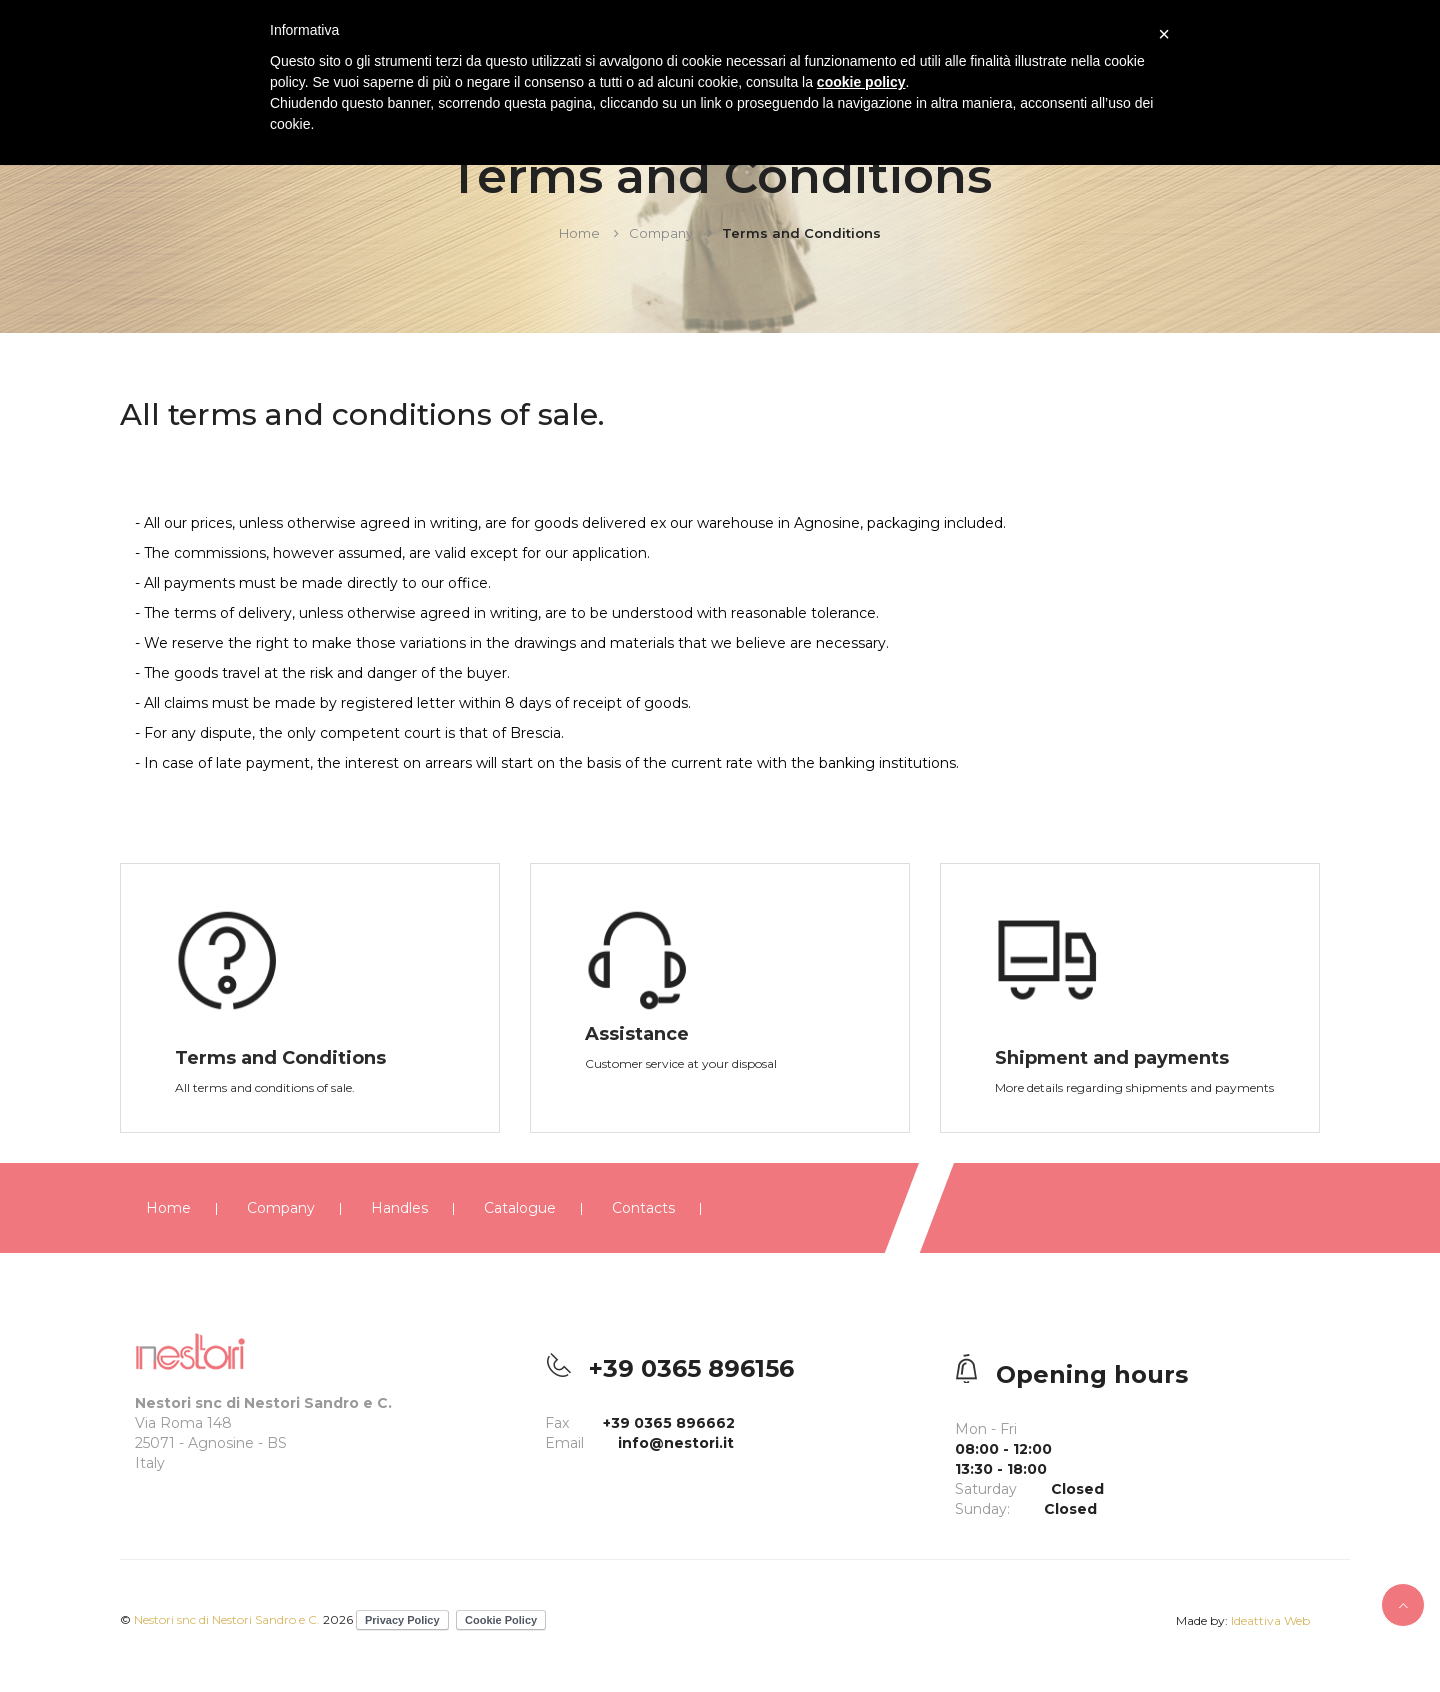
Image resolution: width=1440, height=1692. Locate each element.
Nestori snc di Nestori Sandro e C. (227, 1619)
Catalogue (520, 1208)
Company (661, 233)
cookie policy (861, 82)
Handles (399, 1208)
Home (579, 233)
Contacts (643, 1208)
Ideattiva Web (1270, 1620)
